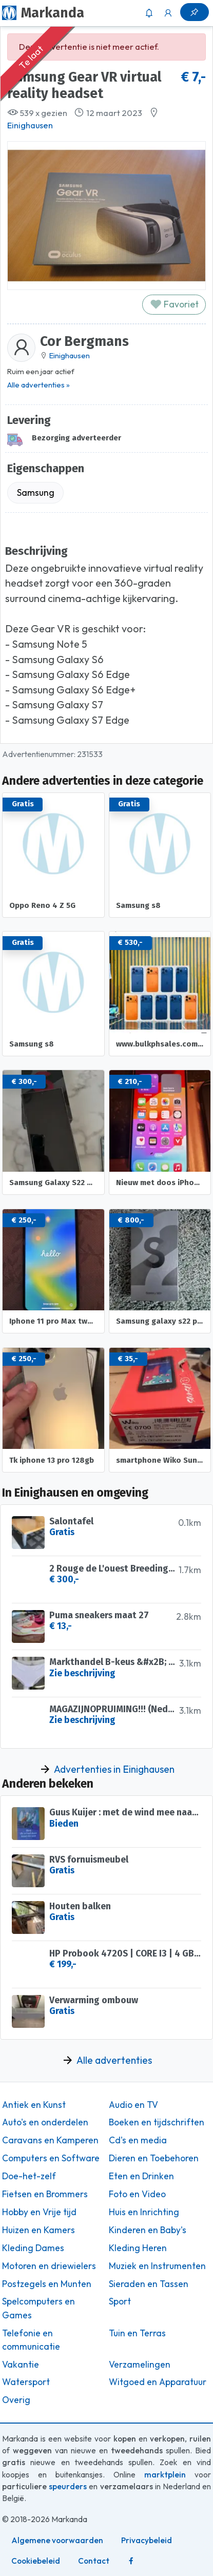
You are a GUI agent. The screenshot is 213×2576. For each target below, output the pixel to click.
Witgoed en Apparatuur (157, 2382)
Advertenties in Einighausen (114, 1769)
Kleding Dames (33, 2248)
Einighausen (30, 125)
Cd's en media (138, 2140)
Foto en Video (137, 2194)
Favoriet (174, 304)
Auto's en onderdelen (45, 2122)
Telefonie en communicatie (31, 2340)
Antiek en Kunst (34, 2104)
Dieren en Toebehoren (154, 2158)
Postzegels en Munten (46, 2284)
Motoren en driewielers (49, 2266)
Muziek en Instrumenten (157, 2266)
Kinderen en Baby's (147, 2230)
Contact (93, 2561)
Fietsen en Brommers (45, 2194)
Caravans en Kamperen (50, 2140)
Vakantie (20, 2364)
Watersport (26, 2382)
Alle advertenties (114, 2060)
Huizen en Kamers (38, 2230)
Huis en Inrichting (144, 2212)
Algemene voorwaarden (57, 2540)
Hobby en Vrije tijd (39, 2212)
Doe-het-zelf (29, 2176)
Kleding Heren (138, 2248)
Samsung (35, 492)
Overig (16, 2400)
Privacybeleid (146, 2540)
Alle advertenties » (38, 385)
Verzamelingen (139, 2364)
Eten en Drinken (141, 2176)
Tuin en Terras (137, 2333)
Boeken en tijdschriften (156, 2122)
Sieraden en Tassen (148, 2284)
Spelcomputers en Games (38, 2308)
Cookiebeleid (35, 2561)
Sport (120, 2301)
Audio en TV (133, 2104)
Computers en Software (51, 2158)
